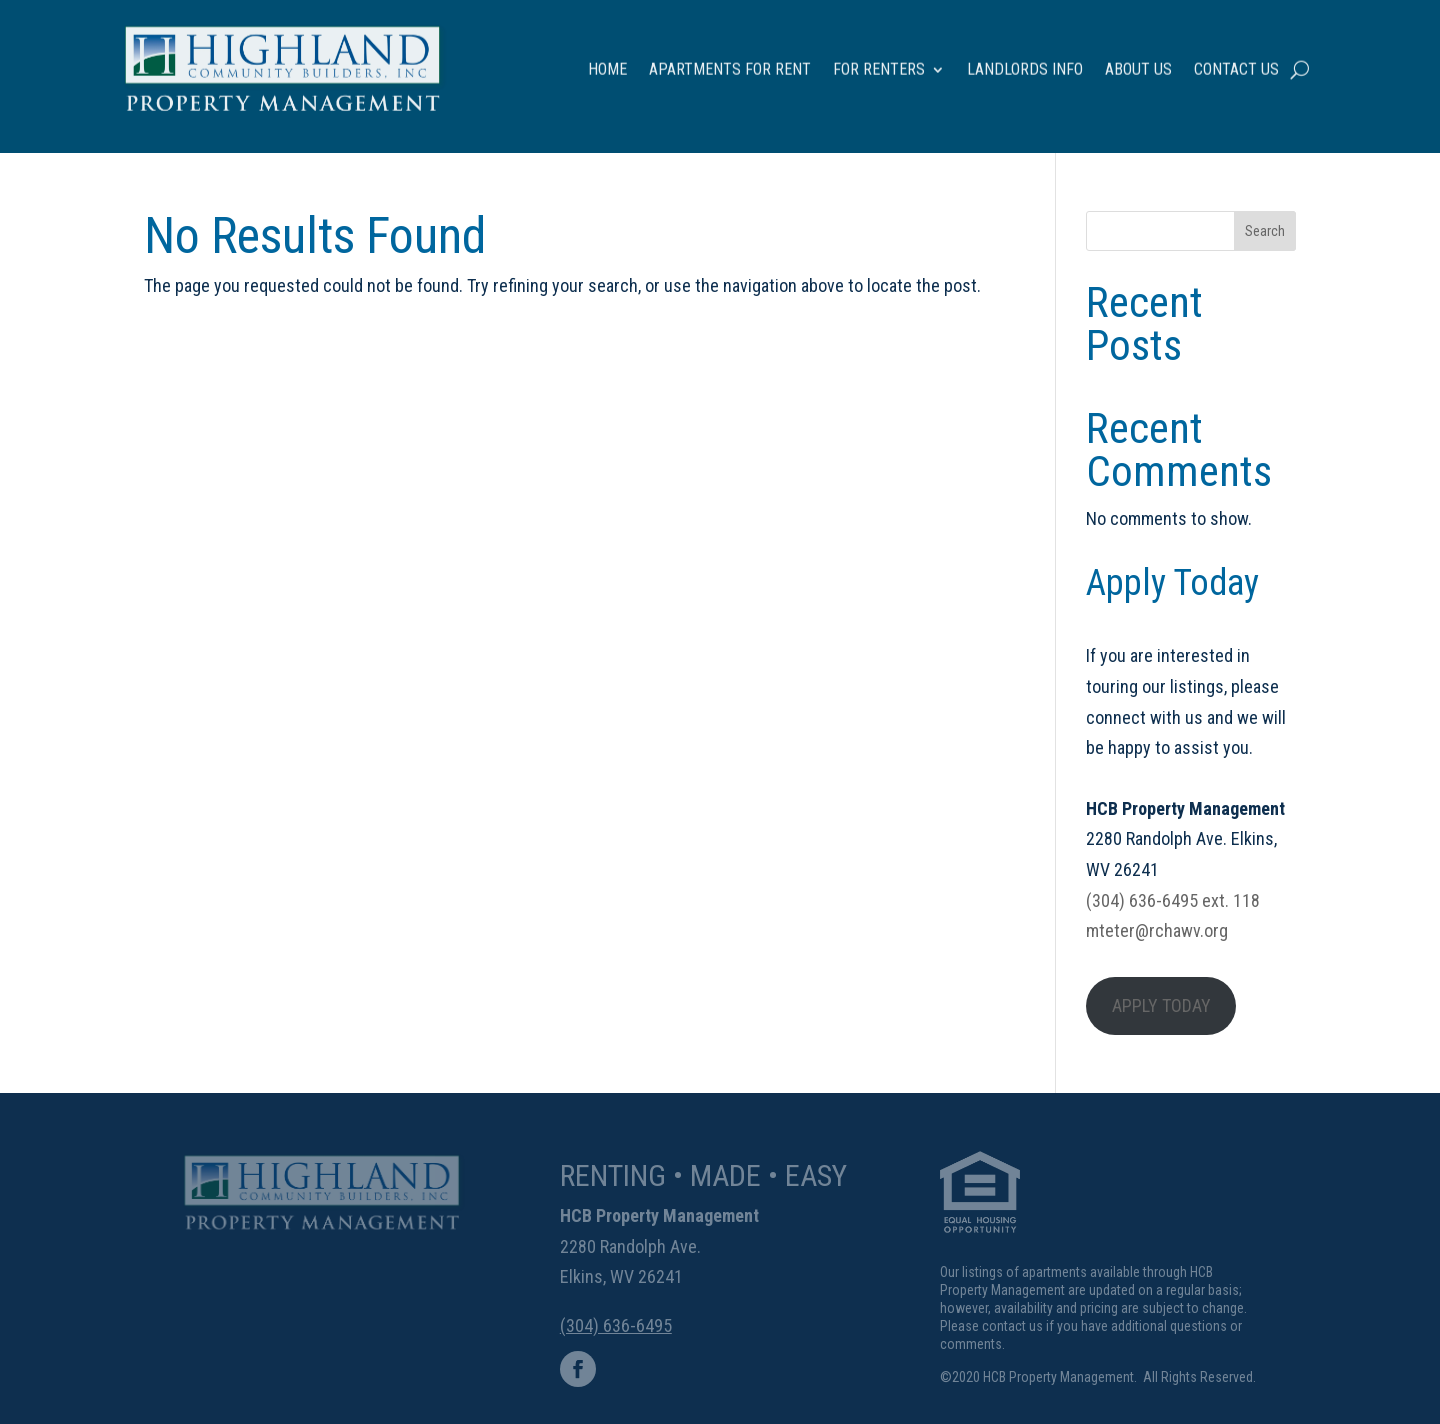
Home (607, 53)
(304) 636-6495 (616, 1325)
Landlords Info (1025, 53)
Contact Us (1236, 53)
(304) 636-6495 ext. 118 (1173, 900)
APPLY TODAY (1161, 1005)
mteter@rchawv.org (1157, 930)
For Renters (879, 53)
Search (1265, 231)
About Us (1138, 53)
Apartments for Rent (730, 53)
